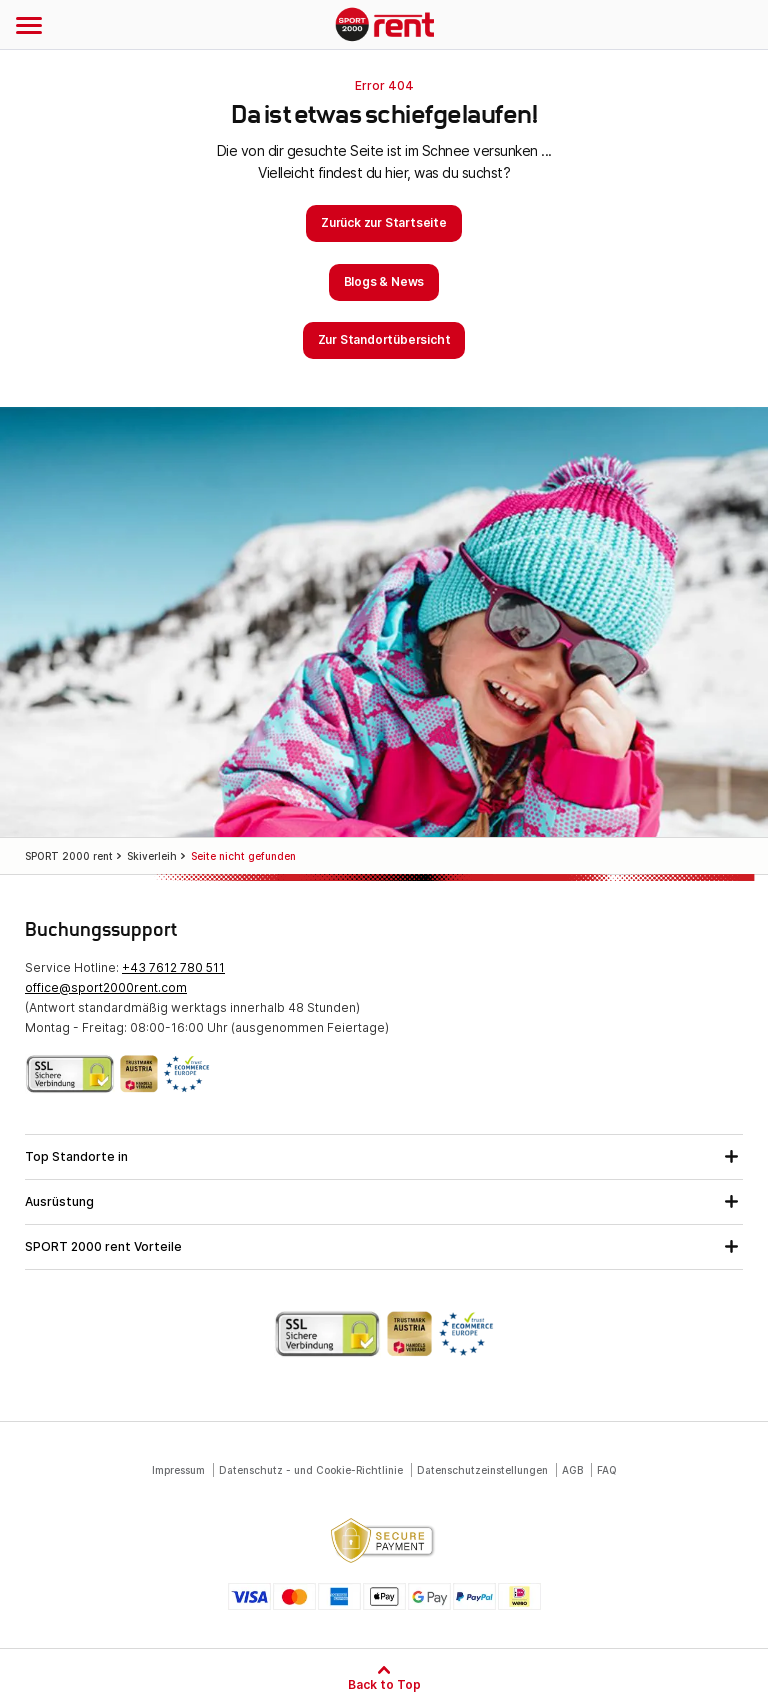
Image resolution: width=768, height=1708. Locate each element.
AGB (572, 1470)
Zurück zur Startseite (384, 222)
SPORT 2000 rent (384, 26)
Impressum (178, 1470)
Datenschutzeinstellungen (482, 1470)
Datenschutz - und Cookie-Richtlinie (311, 1470)
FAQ (607, 1470)
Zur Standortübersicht (384, 339)
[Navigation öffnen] (29, 25)
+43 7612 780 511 (173, 967)
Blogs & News (384, 281)
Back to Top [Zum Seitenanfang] (384, 1684)
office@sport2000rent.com (106, 987)
